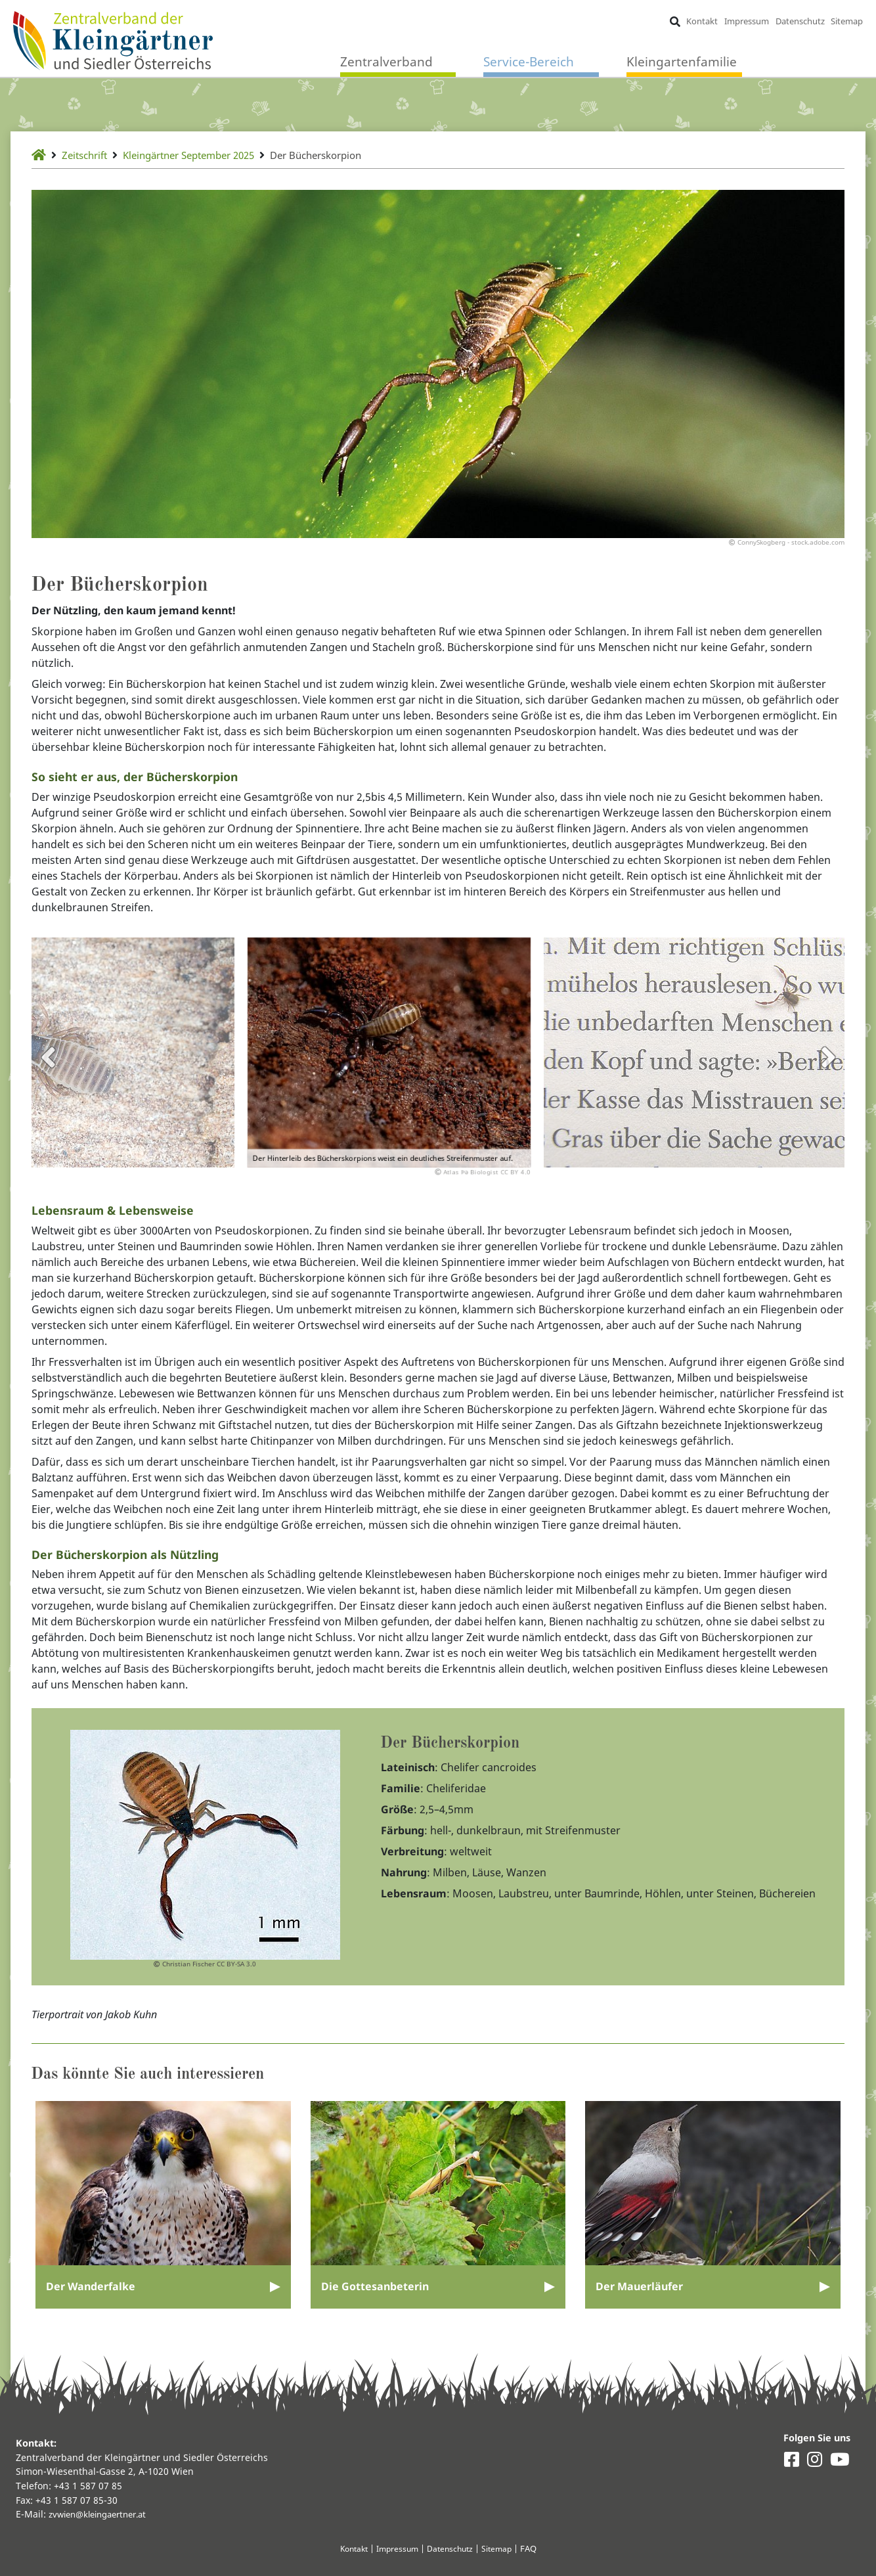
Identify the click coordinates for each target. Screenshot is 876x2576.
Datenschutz (799, 21)
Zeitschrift (88, 155)
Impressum (746, 21)
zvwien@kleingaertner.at (103, 2514)
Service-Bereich (528, 62)
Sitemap (846, 21)
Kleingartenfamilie (681, 62)
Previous (48, 1067)
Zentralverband (386, 62)
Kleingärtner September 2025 (202, 155)
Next (828, 1067)
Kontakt (701, 21)
